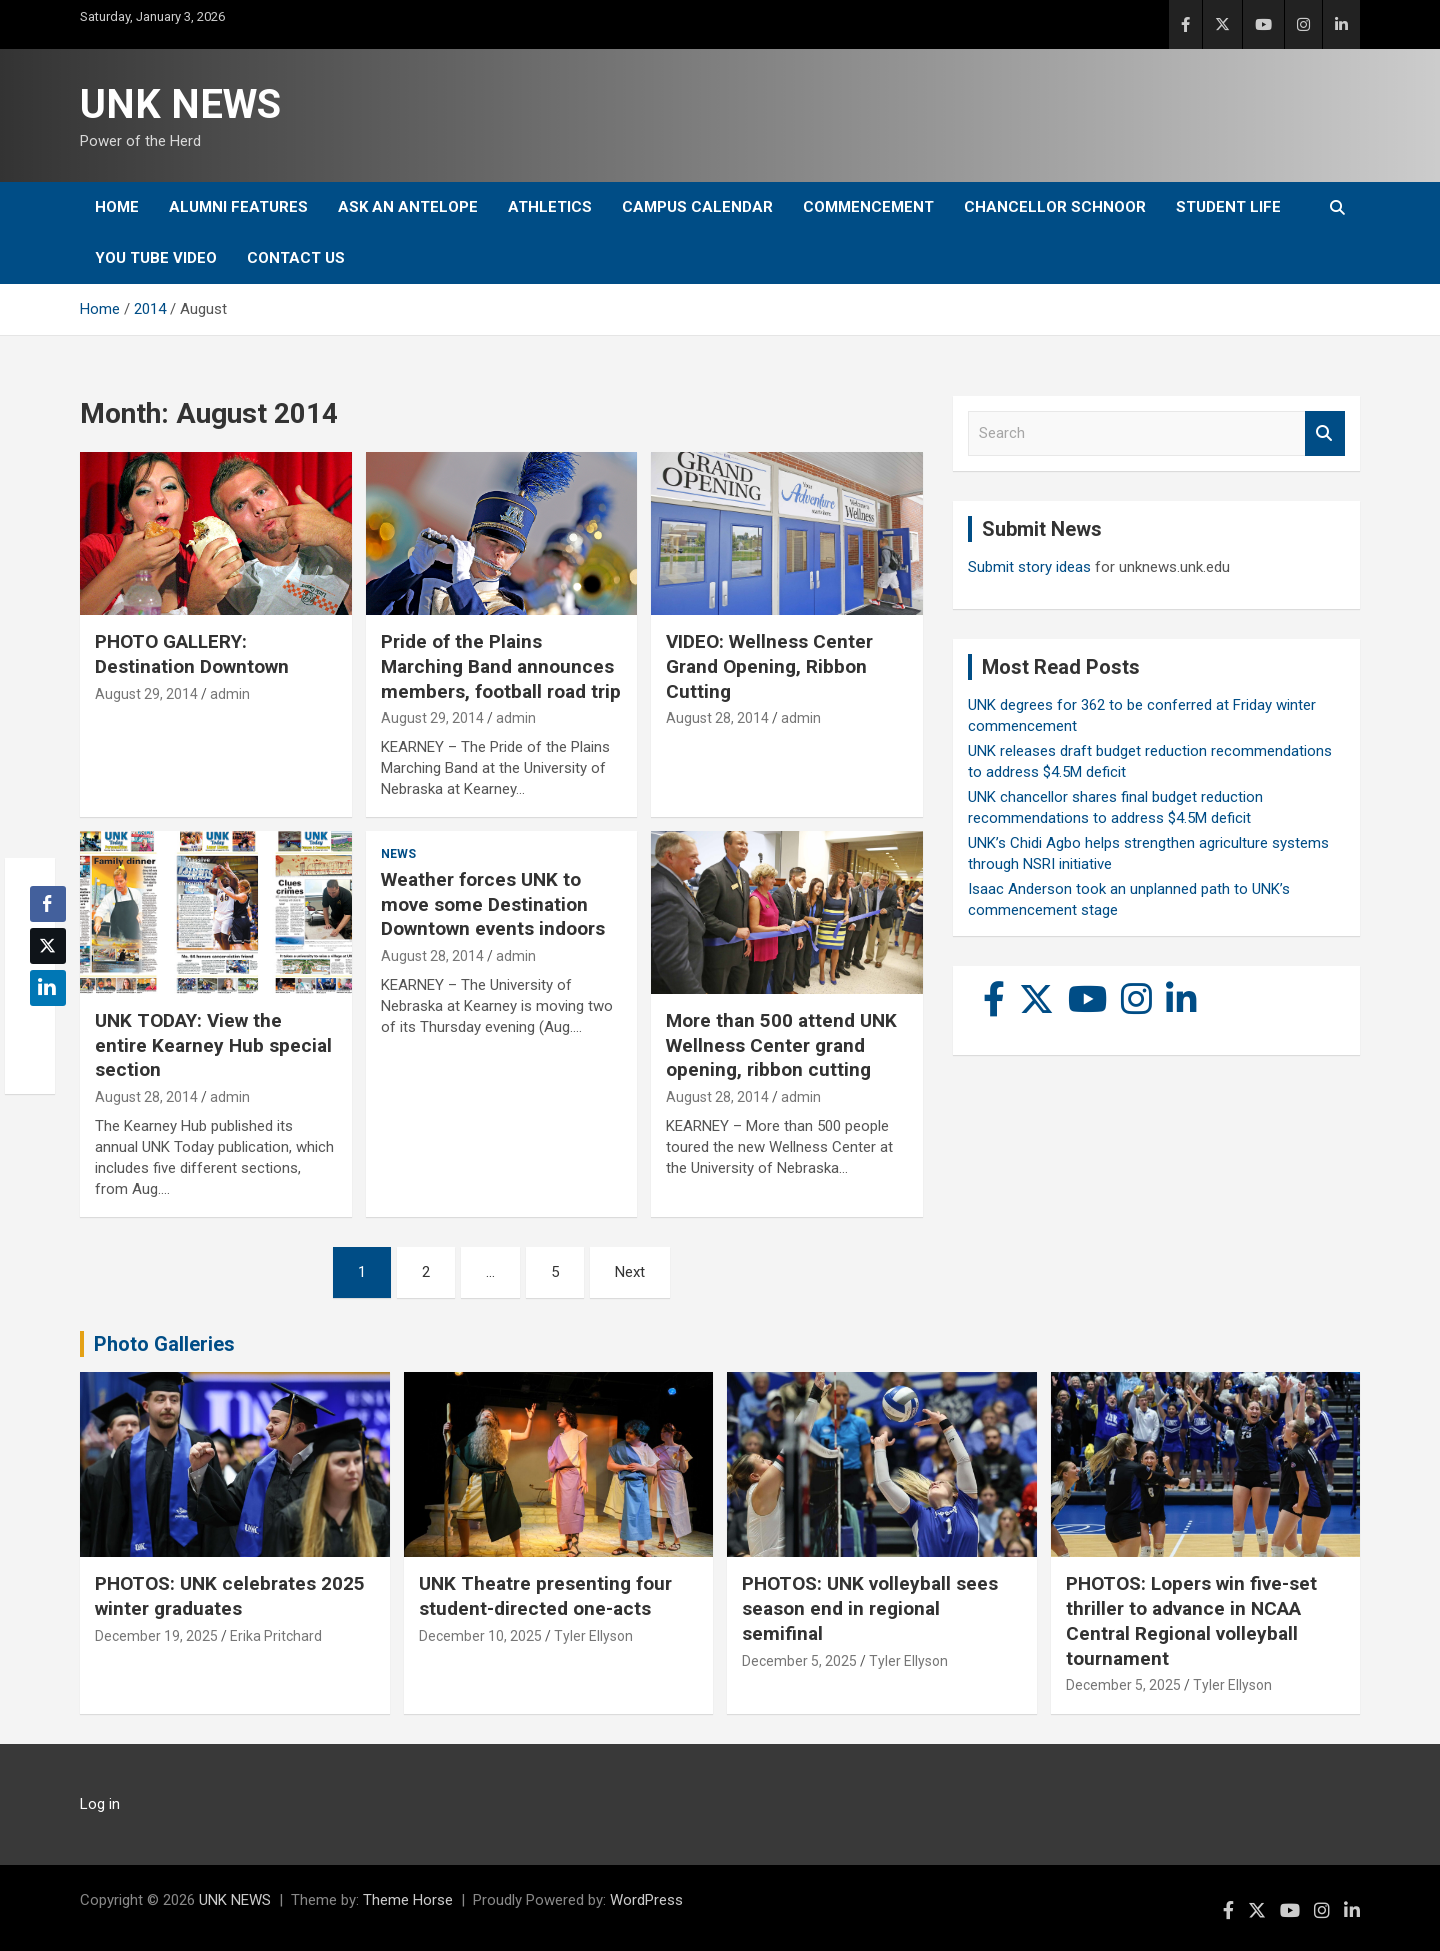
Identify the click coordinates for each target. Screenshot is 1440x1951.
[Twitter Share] (48, 946)
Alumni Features (238, 207)
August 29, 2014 (146, 694)
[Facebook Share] (48, 904)
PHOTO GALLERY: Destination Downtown (192, 654)
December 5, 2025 (799, 1661)
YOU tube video (156, 258)
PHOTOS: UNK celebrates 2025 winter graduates (230, 1596)
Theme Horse (408, 1900)
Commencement (868, 207)
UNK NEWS (180, 104)
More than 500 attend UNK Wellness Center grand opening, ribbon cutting (781, 1045)
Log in (100, 1804)
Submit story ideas (1029, 567)
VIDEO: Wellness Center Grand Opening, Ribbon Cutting (769, 666)
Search (1325, 433)
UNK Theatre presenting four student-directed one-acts (545, 1596)
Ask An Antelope (408, 207)
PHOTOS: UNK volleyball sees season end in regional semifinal (870, 1608)
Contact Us (296, 258)
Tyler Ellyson (593, 1636)
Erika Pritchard (276, 1636)
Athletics (550, 207)
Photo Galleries (164, 1344)
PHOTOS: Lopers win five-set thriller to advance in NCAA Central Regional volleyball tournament (1191, 1620)
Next (630, 1272)
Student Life (1228, 207)
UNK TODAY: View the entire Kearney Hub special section (213, 1045)
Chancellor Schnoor (1055, 207)
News (398, 854)
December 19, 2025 (156, 1636)
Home (117, 207)
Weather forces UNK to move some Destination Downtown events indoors (493, 904)
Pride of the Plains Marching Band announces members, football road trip (501, 666)
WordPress (646, 1900)
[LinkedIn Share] (48, 988)
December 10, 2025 (480, 1636)
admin (230, 694)
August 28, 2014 (717, 718)
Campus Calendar (697, 207)
